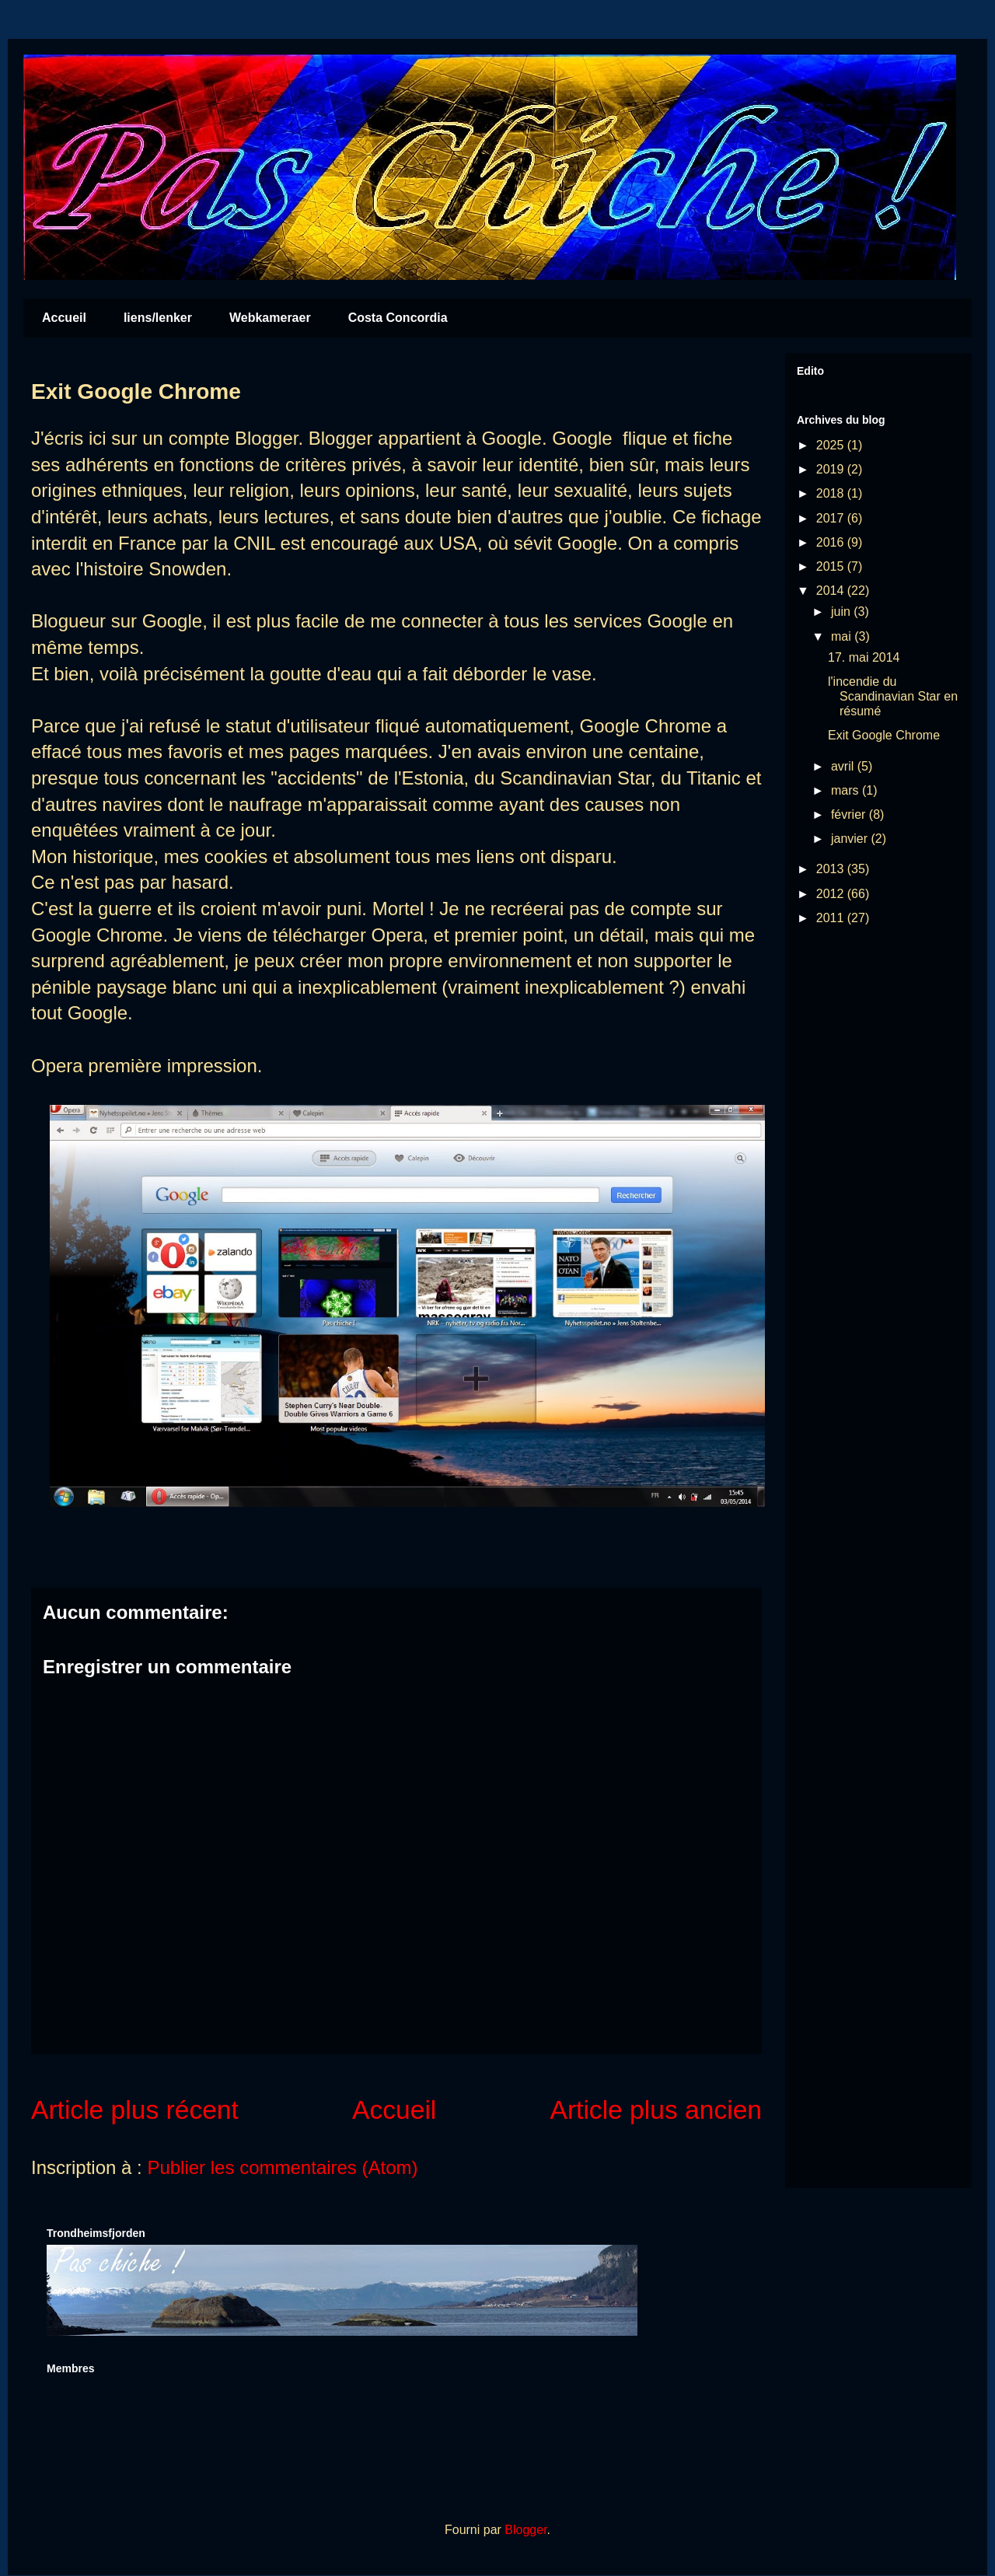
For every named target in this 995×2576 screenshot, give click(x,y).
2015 (831, 566)
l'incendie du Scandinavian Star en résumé (893, 696)
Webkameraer (270, 317)
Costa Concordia (398, 317)
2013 (831, 869)
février (850, 814)
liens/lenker (158, 317)
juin (842, 611)
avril (844, 766)
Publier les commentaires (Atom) (282, 2167)
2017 (831, 518)
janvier (851, 838)
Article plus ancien (656, 2109)
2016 (831, 542)
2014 (831, 590)
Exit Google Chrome (884, 735)
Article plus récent (135, 2109)
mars (846, 790)
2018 (831, 493)
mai (842, 636)
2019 (831, 469)
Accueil (64, 317)
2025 (831, 445)
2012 (831, 893)
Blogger (525, 2529)
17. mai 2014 (864, 657)
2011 (831, 917)
